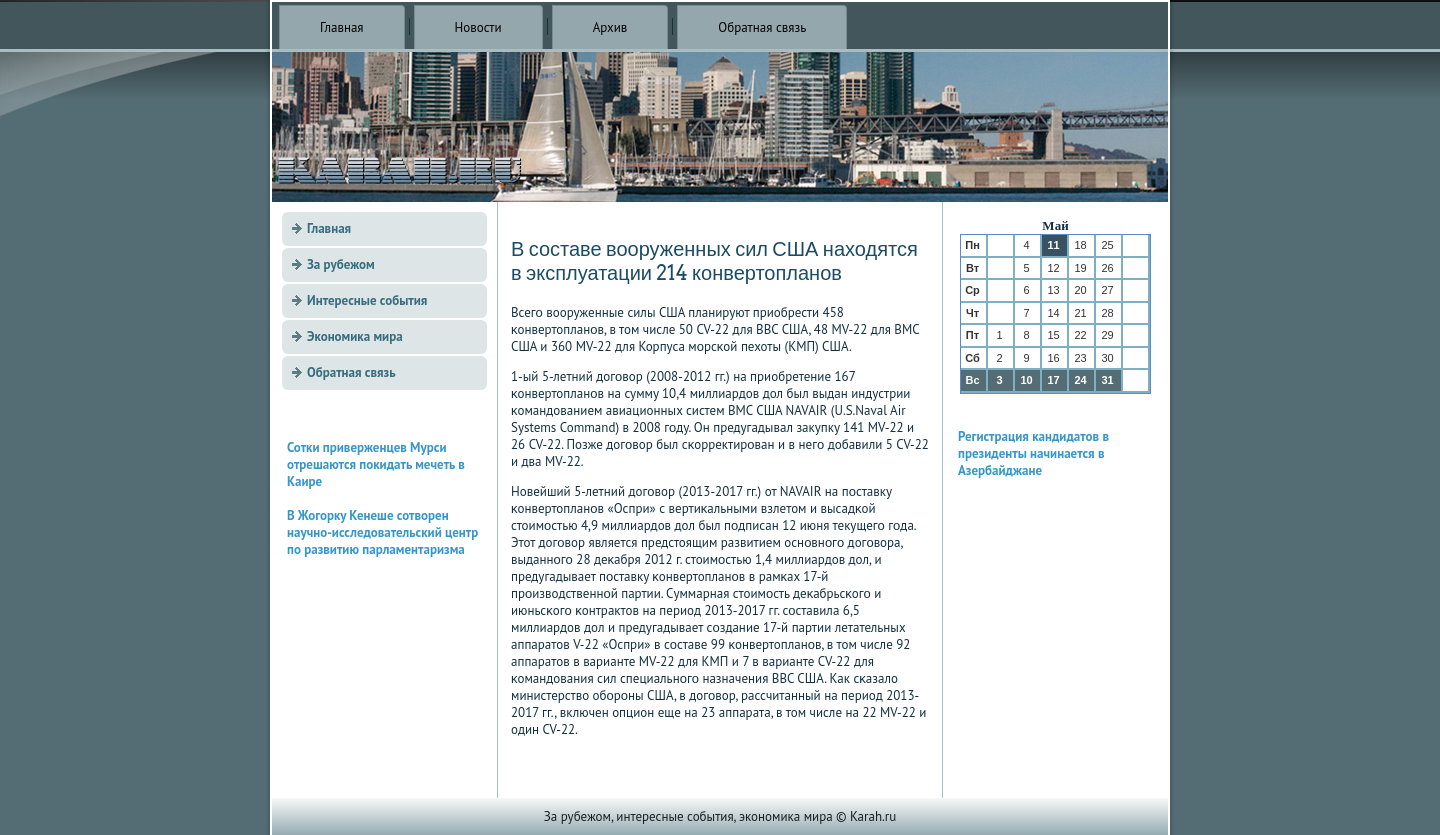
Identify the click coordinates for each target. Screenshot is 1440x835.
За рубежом (341, 264)
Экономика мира (355, 336)
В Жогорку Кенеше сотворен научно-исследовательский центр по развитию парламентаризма (382, 532)
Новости (478, 27)
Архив (610, 27)
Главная (342, 27)
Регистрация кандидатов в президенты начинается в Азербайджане (1033, 453)
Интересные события (367, 300)
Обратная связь (762, 27)
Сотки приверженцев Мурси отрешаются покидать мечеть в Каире (376, 464)
